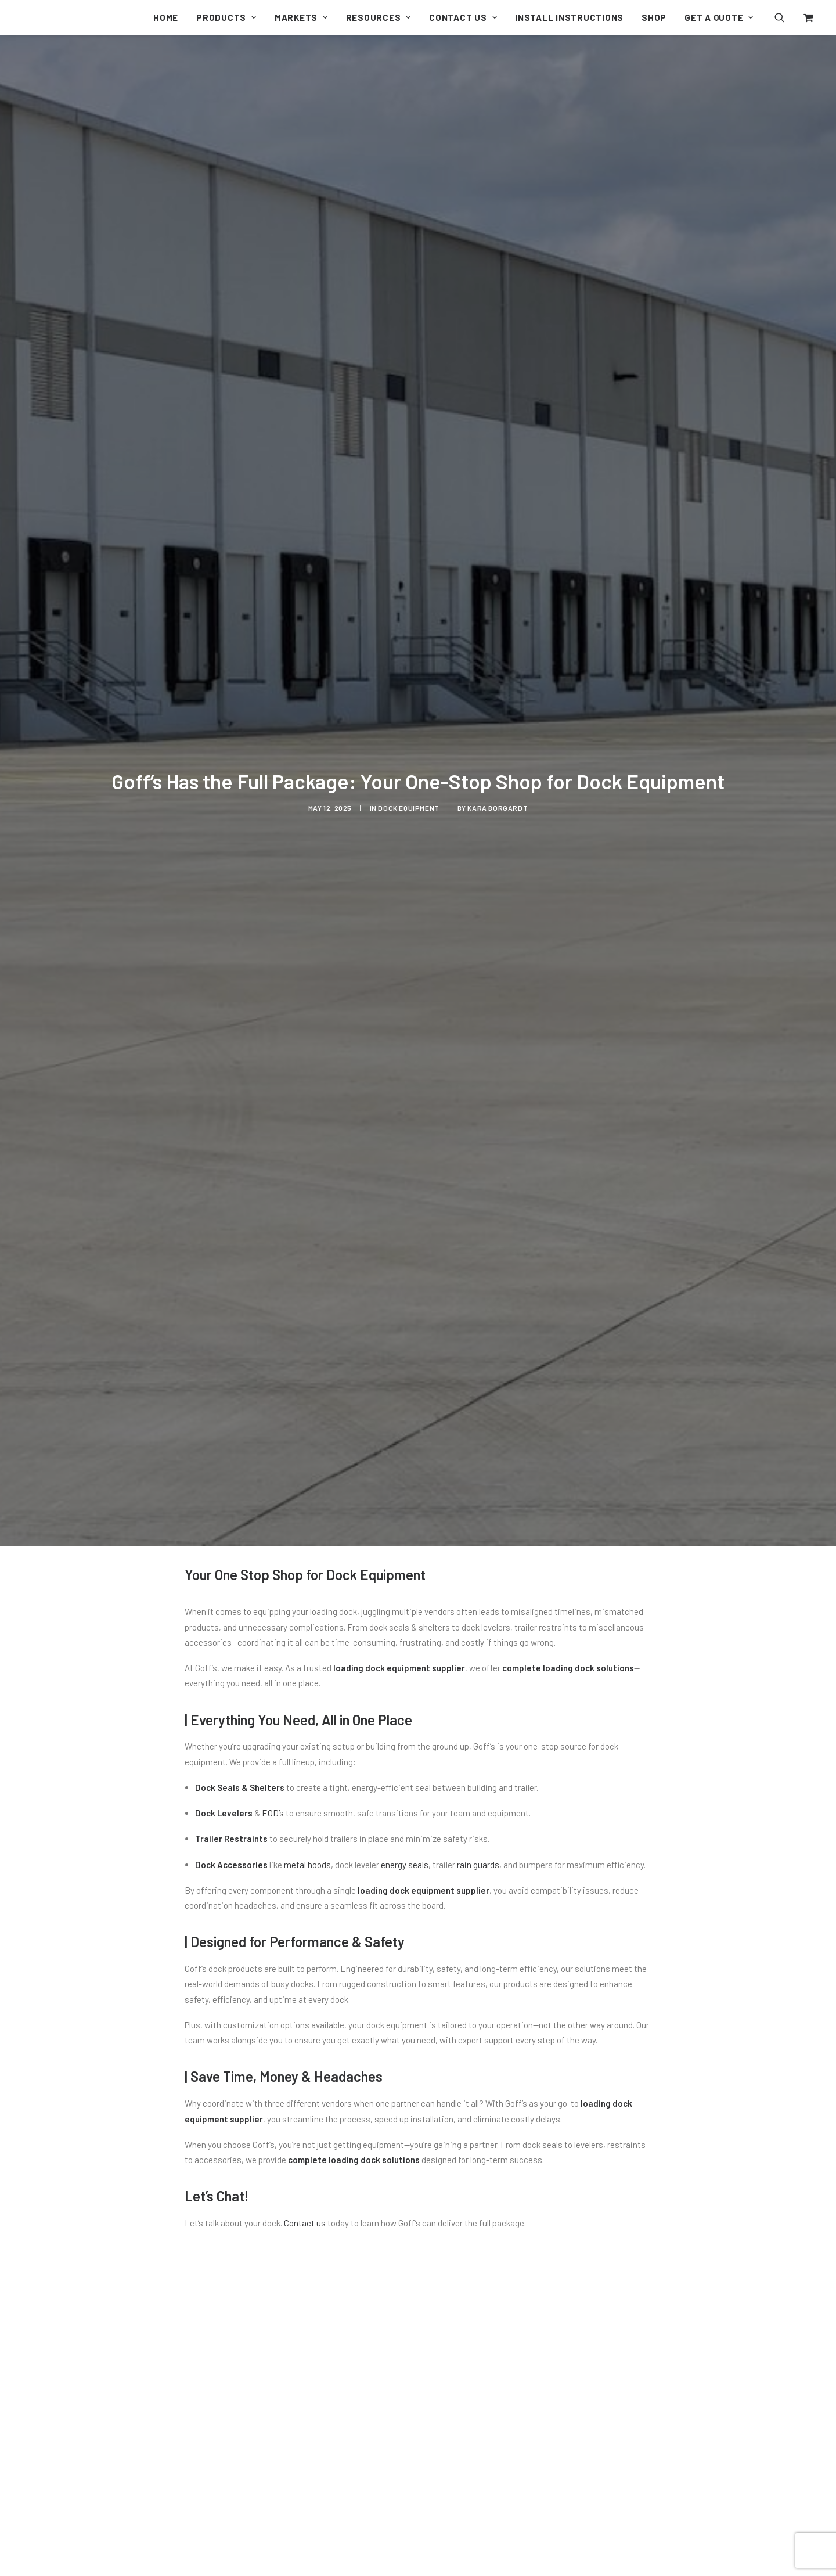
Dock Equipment (408, 625)
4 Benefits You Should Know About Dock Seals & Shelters (661, 2549)
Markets (301, 17)
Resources (378, 17)
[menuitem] (165, 17)
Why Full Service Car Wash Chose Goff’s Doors (501, 2549)
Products (226, 17)
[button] (786, 17)
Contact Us (463, 17)
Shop (654, 17)
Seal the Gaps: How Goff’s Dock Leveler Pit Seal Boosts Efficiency (163, 2549)
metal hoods (307, 1499)
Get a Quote (719, 17)
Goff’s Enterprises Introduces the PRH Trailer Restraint (330, 2549)
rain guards (478, 1499)
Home (165, 17)
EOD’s (273, 1447)
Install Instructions (569, 17)
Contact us (305, 1857)
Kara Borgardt (497, 625)
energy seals (404, 1499)
